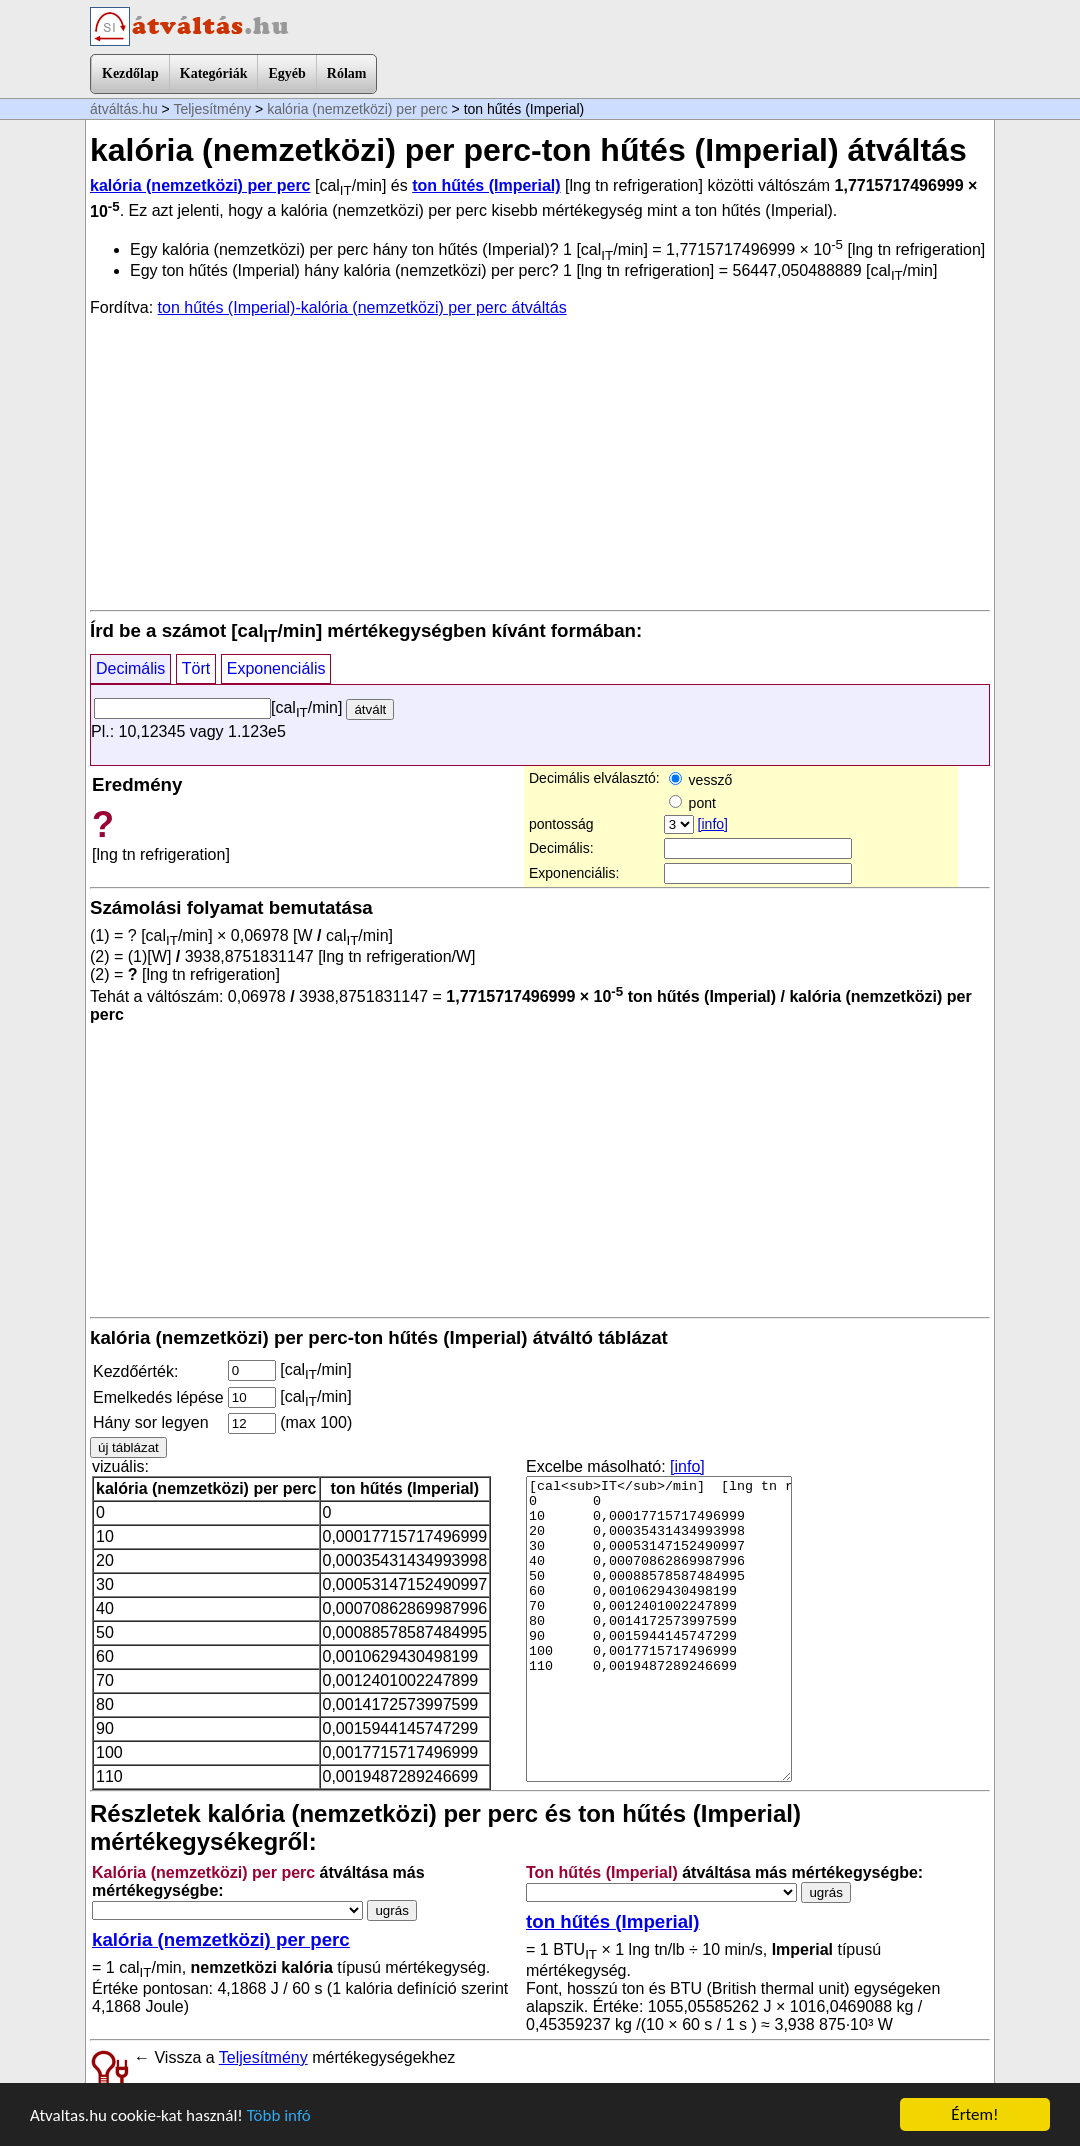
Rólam (347, 73)
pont (692, 803)
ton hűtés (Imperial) (486, 185)
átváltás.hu (124, 109)
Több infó (279, 2115)
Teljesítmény (212, 109)
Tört (196, 668)
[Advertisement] (540, 462)
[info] (713, 824)
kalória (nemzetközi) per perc (357, 109)
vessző (700, 780)
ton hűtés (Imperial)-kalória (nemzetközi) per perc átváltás (362, 307)
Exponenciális (276, 668)
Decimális (130, 668)
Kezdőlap (130, 73)
